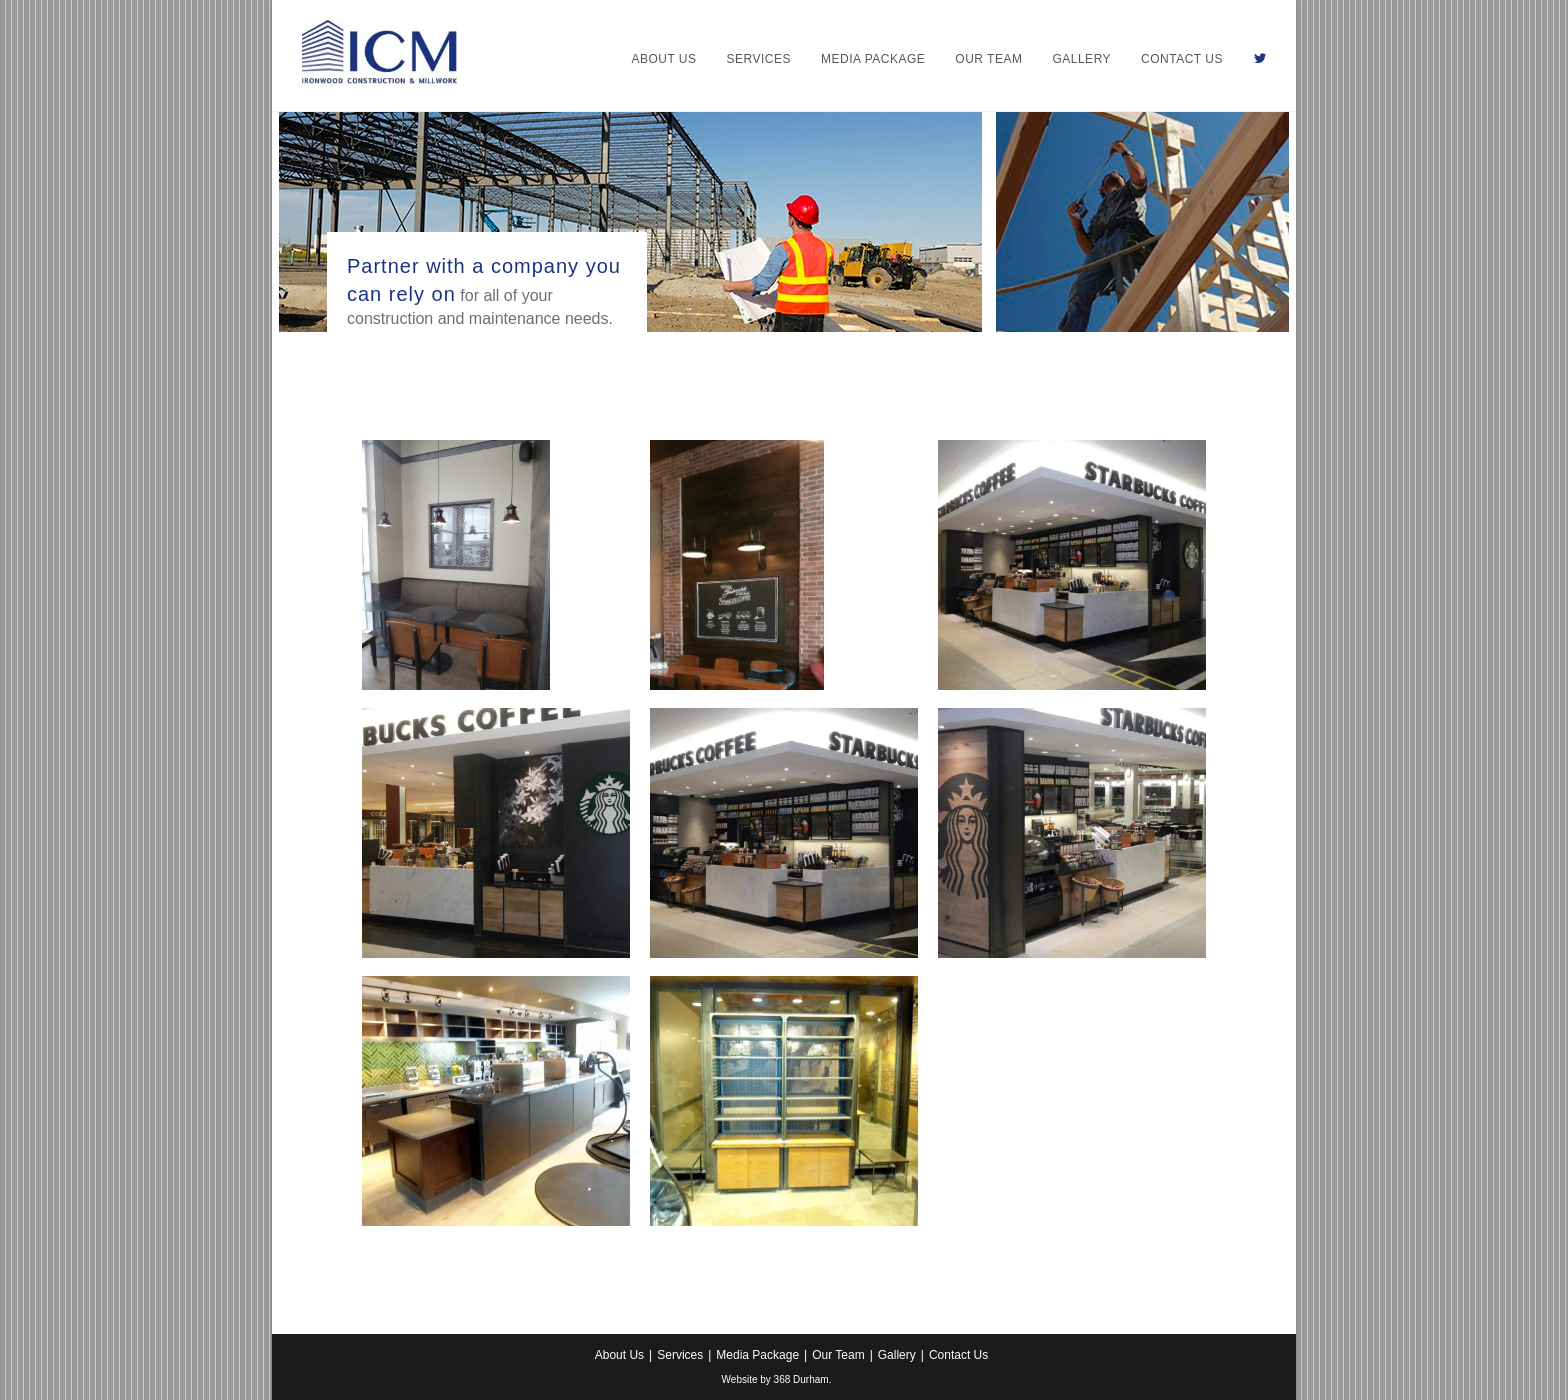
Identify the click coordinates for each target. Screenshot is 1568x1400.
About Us (619, 1355)
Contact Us (958, 1355)
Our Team (838, 1355)
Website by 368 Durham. (777, 1379)
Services (680, 1355)
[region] (630, 222)
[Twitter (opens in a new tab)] (1260, 59)
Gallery (897, 1355)
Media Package (757, 1355)
